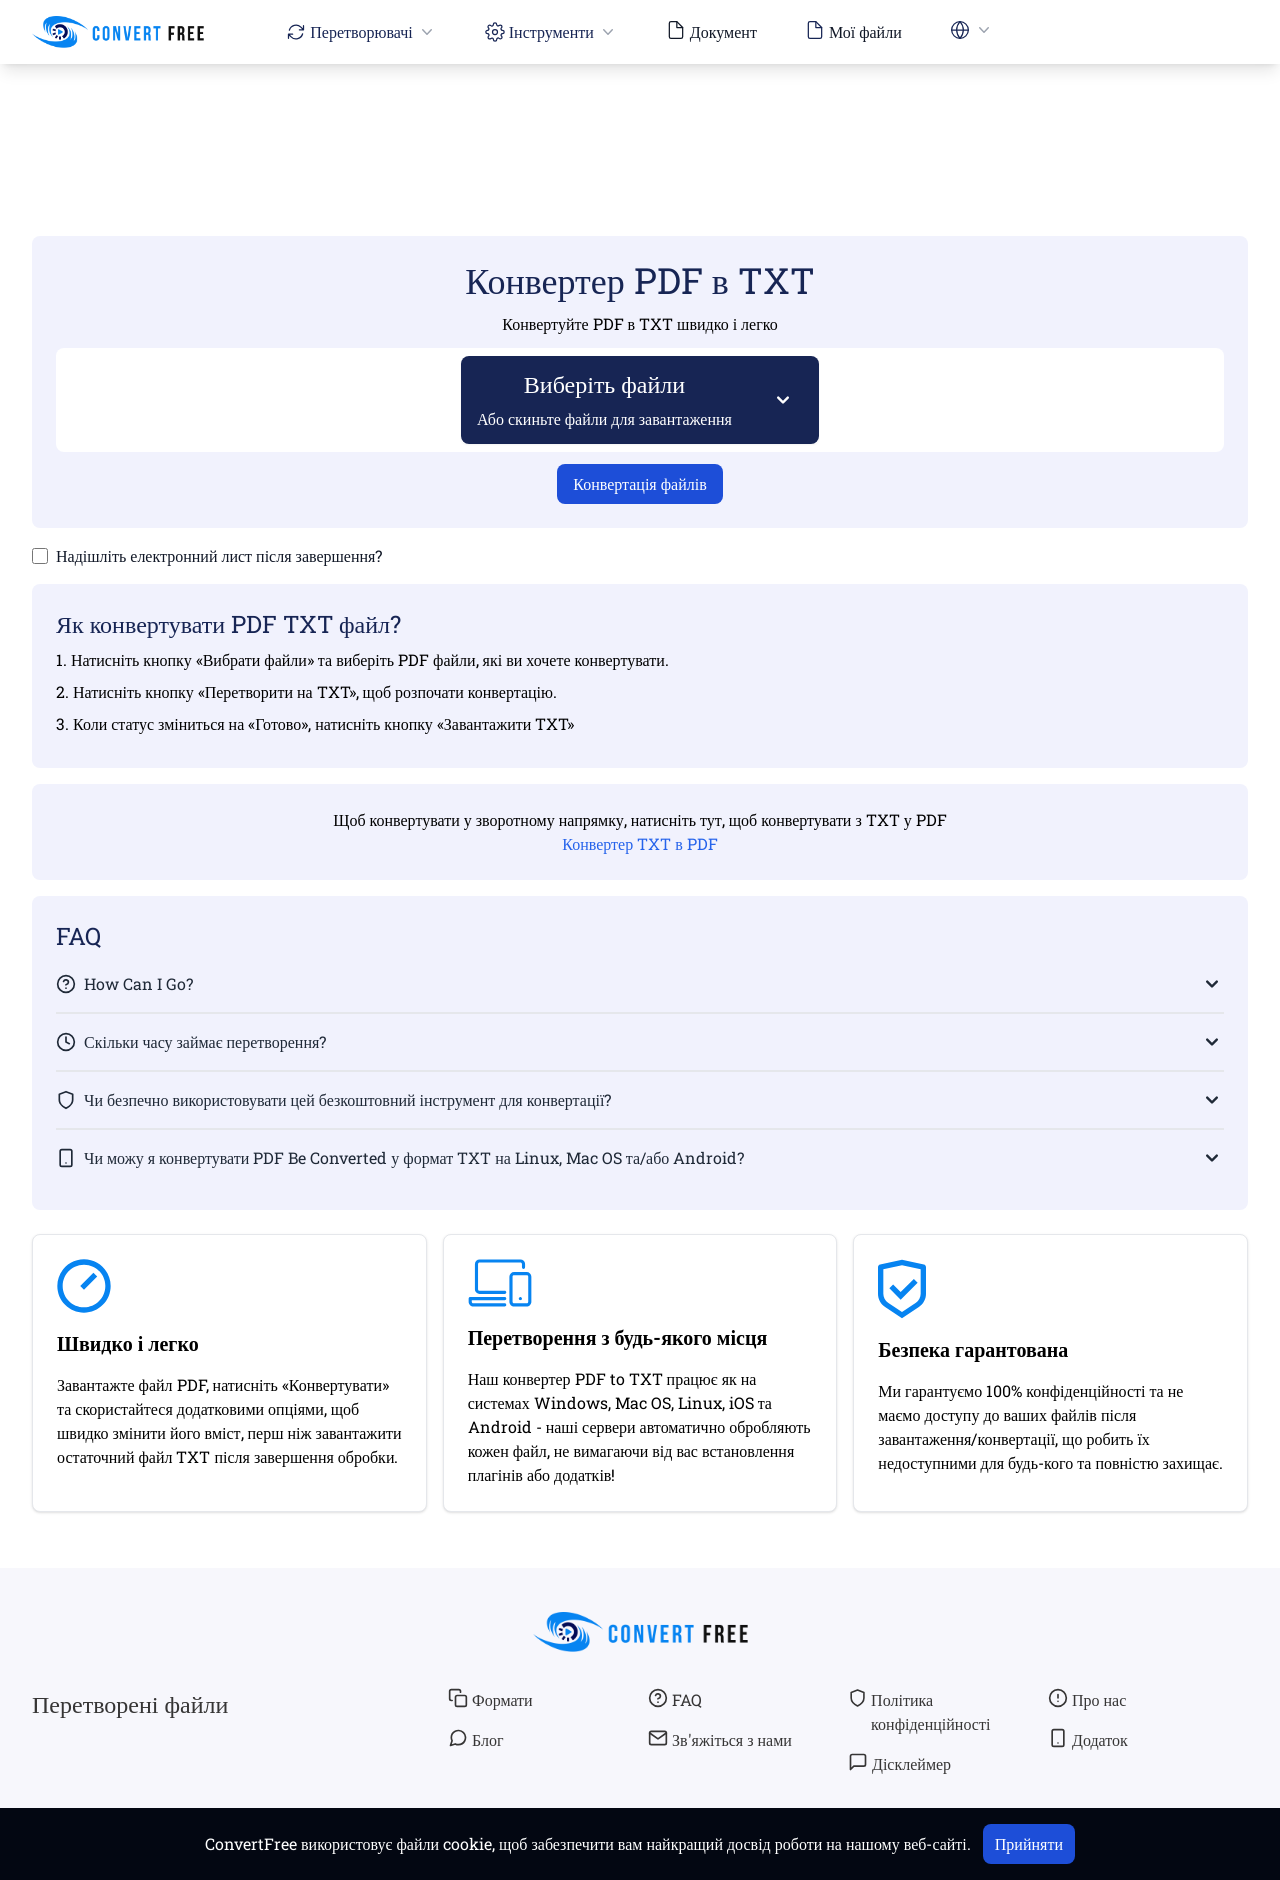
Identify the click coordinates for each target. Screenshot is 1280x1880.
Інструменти (551, 31)
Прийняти (1029, 1843)
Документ (711, 31)
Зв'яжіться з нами (720, 1739)
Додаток (1088, 1739)
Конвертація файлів (639, 483)
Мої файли (853, 31)
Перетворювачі (361, 31)
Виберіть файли (605, 398)
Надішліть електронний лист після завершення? (219, 555)
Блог (476, 1739)
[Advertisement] (640, 121)
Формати (490, 1699)
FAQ (675, 1699)
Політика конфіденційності (919, 1711)
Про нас (1087, 1699)
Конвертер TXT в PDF (639, 843)
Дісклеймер (899, 1763)
